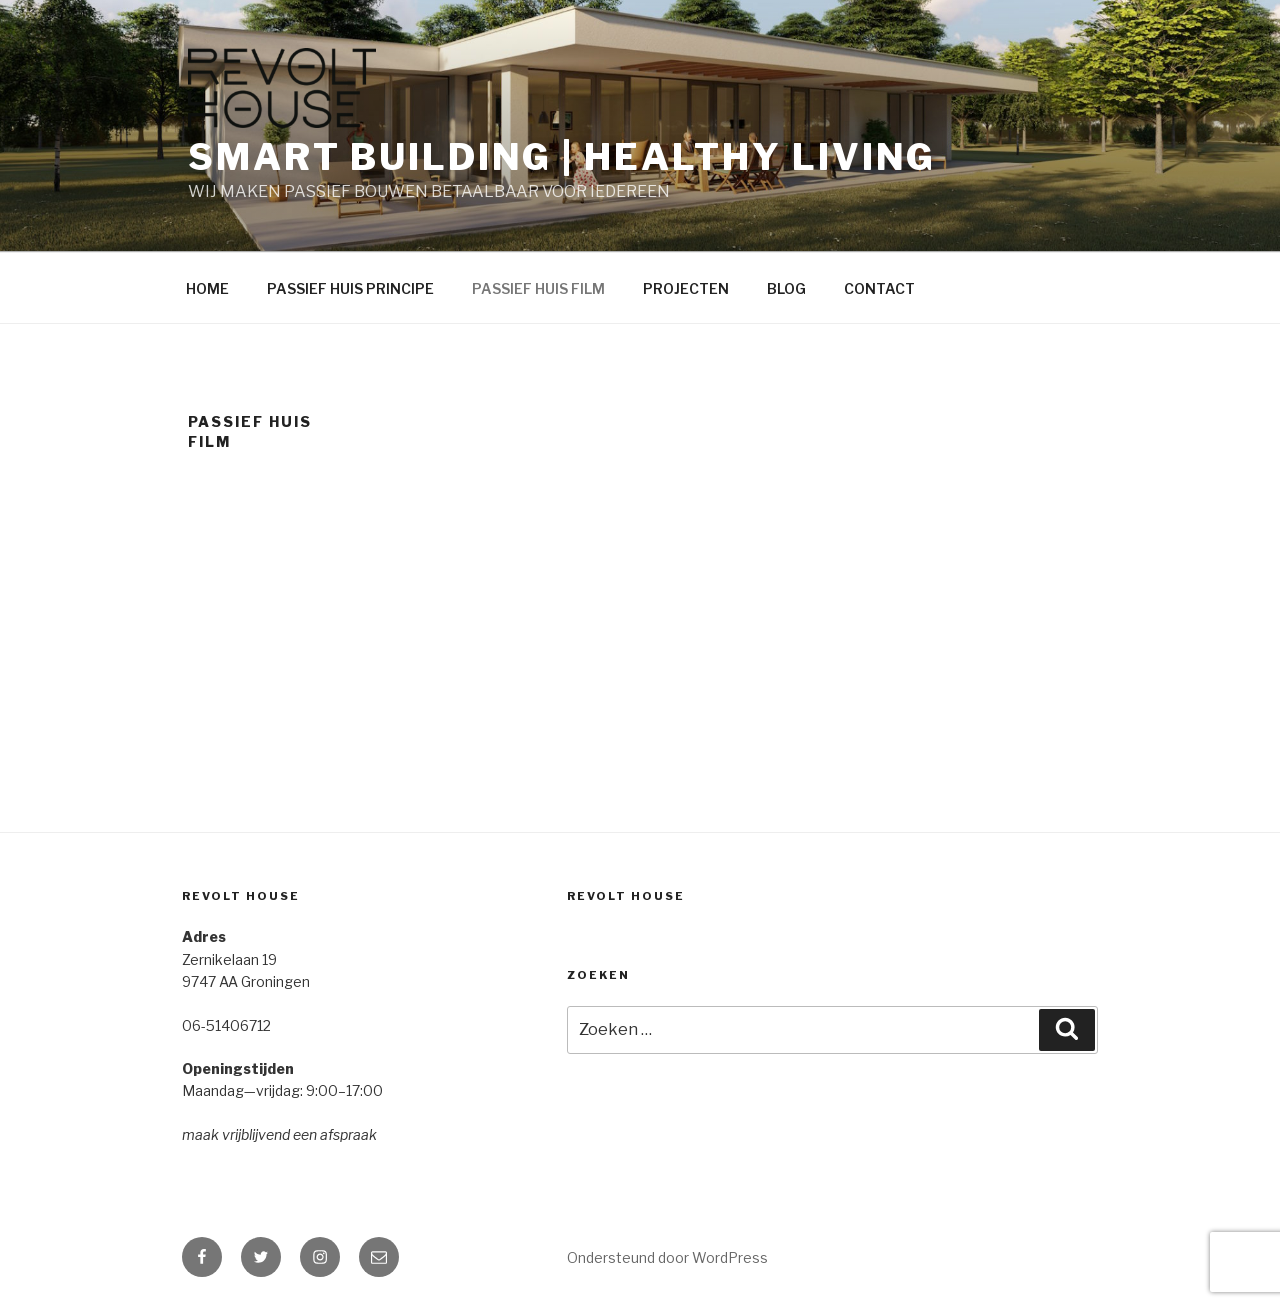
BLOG (786, 288)
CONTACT (879, 288)
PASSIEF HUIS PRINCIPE (350, 288)
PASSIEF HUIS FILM (538, 288)
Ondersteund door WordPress (667, 1257)
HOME (207, 288)
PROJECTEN (686, 288)
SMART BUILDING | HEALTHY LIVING (562, 157)
